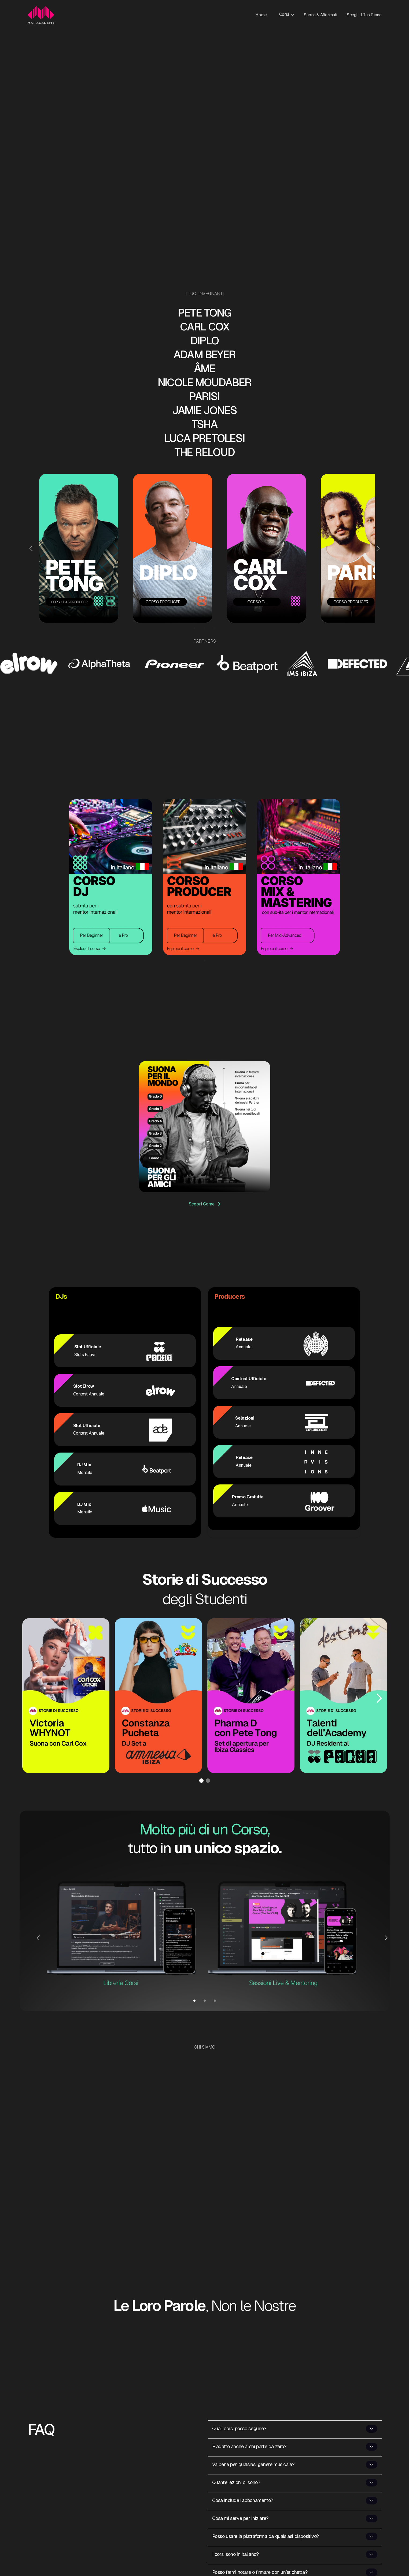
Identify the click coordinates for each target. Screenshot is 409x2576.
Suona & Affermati (320, 15)
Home (261, 15)
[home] (41, 15)
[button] (289, 14)
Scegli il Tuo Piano (364, 15)
